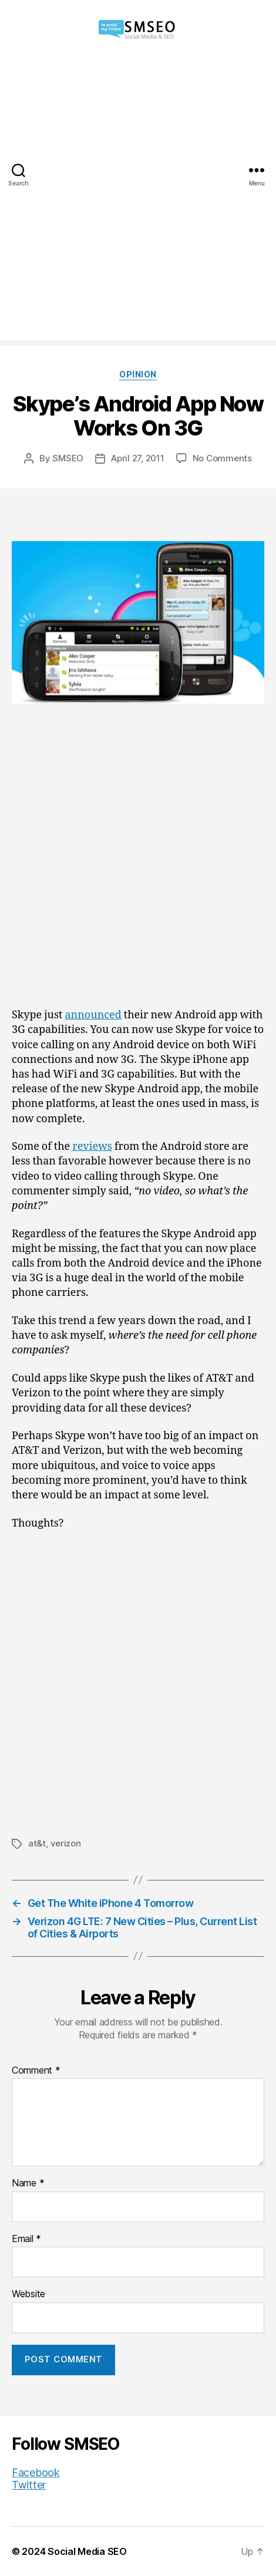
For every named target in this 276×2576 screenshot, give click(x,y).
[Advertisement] (138, 202)
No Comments (222, 458)
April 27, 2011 (137, 458)
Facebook (36, 2472)
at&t (37, 1843)
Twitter (29, 2485)
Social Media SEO (87, 2551)
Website (28, 2294)
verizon (66, 1843)
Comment (36, 2070)
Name (28, 2183)
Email (26, 2239)
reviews (92, 1146)
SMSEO (67, 458)
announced (93, 1015)
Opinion (138, 374)
